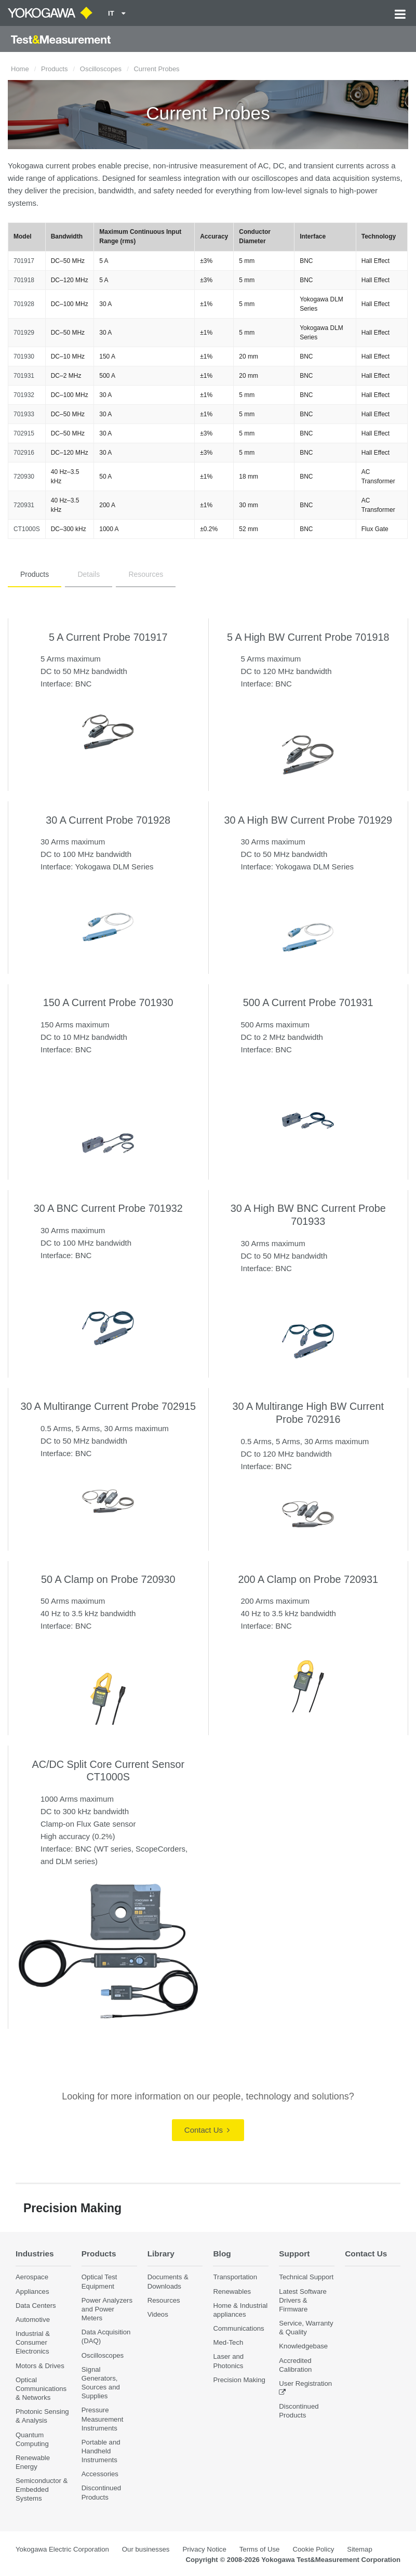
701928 (24, 304)
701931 (24, 375)
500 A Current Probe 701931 (308, 1002)
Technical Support (306, 2277)
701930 (24, 356)
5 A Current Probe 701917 (108, 637)
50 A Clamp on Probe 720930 (108, 1579)
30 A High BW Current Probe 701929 (308, 820)
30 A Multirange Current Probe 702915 (108, 1406)
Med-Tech (228, 2342)
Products (54, 69)
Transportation (235, 2277)
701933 (24, 414)
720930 (24, 476)
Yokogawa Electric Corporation (62, 2549)
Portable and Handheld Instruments (101, 2451)
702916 (24, 452)
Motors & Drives (40, 2366)
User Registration (305, 2383)
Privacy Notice (204, 2549)
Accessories (100, 2474)
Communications (238, 2328)
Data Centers (36, 2305)
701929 (24, 332)
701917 (24, 261)
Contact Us (207, 2129)
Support (294, 2253)
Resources (145, 574)
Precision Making (239, 2380)
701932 (24, 395)
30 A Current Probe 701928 (108, 820)
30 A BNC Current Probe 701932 (108, 1208)
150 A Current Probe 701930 (108, 1002)
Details (88, 574)
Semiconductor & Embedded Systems (42, 2489)
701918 (24, 280)
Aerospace (32, 2277)
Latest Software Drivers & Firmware (303, 2300)
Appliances (32, 2291)
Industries (35, 2253)
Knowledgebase (303, 2346)
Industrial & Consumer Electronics (33, 2342)
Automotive (33, 2319)
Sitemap (359, 2549)
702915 (24, 433)
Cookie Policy (313, 2549)
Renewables (232, 2291)
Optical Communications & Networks (41, 2388)
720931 (24, 505)
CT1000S (27, 529)
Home (20, 69)
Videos (157, 2314)
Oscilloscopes (101, 69)
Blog (222, 2253)
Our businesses (146, 2549)
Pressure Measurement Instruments (103, 2419)
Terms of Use (259, 2549)
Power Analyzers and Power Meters (107, 2309)
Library (161, 2253)
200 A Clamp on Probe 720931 (308, 1579)
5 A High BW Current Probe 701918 (308, 637)
